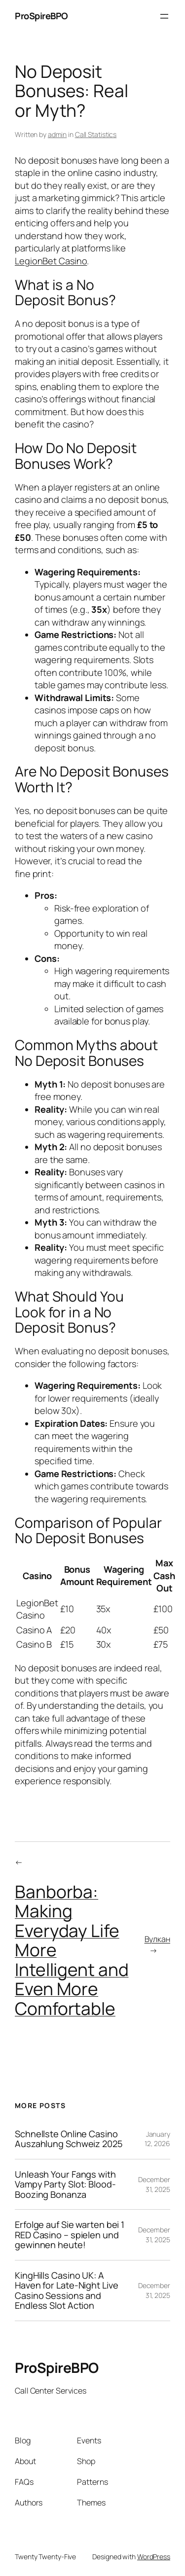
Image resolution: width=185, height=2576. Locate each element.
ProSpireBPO (41, 16)
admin (57, 134)
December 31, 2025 (154, 2184)
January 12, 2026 (157, 2139)
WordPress (153, 2556)
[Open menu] (164, 16)
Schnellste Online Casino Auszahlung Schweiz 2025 (69, 2139)
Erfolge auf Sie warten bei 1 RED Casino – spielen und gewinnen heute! (69, 2235)
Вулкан (157, 1939)
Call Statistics (96, 134)
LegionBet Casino (51, 261)
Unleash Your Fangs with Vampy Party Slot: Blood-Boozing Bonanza (65, 2184)
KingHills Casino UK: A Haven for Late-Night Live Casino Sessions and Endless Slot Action (66, 2290)
